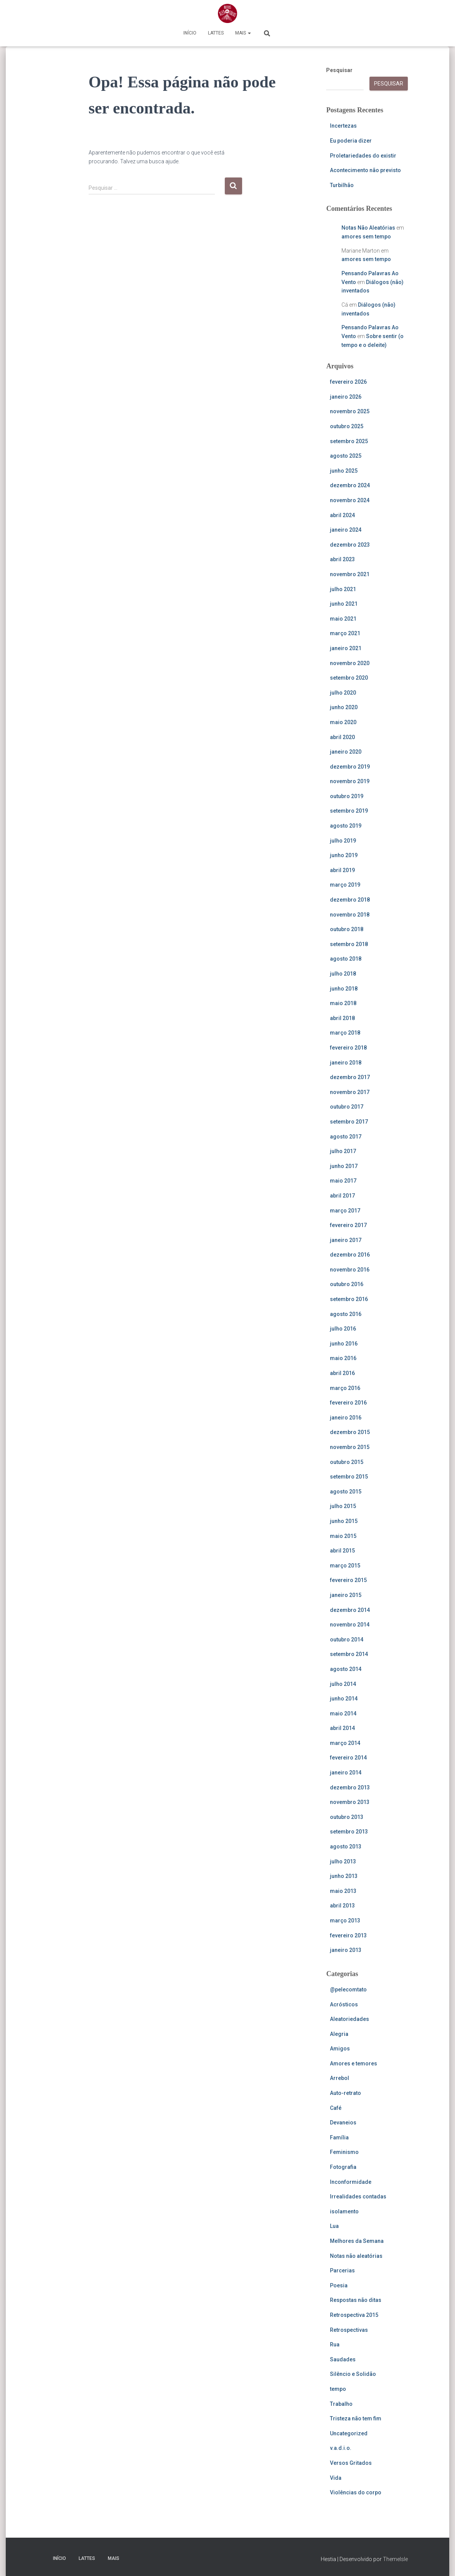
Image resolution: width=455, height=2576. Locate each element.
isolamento (344, 2211)
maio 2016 (343, 1358)
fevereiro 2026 (348, 382)
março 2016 (345, 1388)
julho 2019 (343, 841)
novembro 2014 (349, 1625)
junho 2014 (344, 1698)
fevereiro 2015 (348, 1580)
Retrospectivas (349, 2330)
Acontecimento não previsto (365, 170)
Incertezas (343, 126)
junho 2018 (344, 989)
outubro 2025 (346, 426)
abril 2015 (342, 1551)
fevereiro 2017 (348, 1225)
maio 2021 (343, 619)
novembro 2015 (349, 1447)
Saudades (343, 2359)
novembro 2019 (349, 781)
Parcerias (342, 2270)
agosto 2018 (345, 959)
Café (335, 2108)
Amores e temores (353, 2063)
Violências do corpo (355, 2492)
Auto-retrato (345, 2093)
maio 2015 (343, 1536)
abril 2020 (342, 737)
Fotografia (343, 2167)
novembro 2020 (349, 663)
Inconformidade (350, 2182)
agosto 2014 (345, 1669)
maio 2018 (343, 1003)
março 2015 (345, 1565)
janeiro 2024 (345, 530)
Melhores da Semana (357, 2241)
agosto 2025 (345, 456)
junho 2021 (344, 604)
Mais (243, 33)
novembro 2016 (349, 1270)
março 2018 (345, 1033)
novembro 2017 (349, 1092)
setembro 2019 (349, 811)
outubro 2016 (346, 1284)
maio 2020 (343, 722)
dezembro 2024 (350, 485)
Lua (334, 2226)
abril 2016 (342, 1373)
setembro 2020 (349, 678)
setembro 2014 (349, 1654)
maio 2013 (343, 1891)
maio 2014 (343, 1713)
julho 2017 (343, 1151)
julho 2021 (343, 589)
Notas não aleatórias (356, 2256)
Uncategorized (349, 2433)
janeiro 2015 (345, 1595)
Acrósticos (344, 2004)
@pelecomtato (348, 1989)
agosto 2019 (345, 826)
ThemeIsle (395, 2559)
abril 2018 (342, 1018)
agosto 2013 (345, 1846)
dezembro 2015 (350, 1432)
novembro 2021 (349, 574)
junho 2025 (344, 471)
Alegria (339, 2034)
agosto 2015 (345, 1491)
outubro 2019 (346, 796)
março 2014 (345, 1743)
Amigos (340, 2048)
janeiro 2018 (345, 1063)
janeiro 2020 (345, 752)
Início (189, 33)
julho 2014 (343, 1684)
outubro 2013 (346, 1817)
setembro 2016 (349, 1299)
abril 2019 (342, 870)
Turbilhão (342, 185)
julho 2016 (343, 1329)
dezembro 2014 (350, 1610)
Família (339, 2137)
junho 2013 (344, 1876)
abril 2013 (342, 1905)
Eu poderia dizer (351, 141)
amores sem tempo (366, 236)
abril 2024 (342, 515)
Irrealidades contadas (358, 2196)
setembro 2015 (349, 1477)
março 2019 (345, 885)
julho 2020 (343, 693)
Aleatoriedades (349, 2019)
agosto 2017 (345, 1137)
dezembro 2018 (350, 900)
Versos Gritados (351, 2463)
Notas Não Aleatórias (368, 228)
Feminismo (344, 2152)
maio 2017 (343, 1181)
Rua (335, 2344)
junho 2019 (344, 855)
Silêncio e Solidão (353, 2374)
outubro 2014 (346, 1639)
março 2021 (345, 633)
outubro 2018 (346, 929)
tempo (338, 2389)
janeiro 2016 (345, 1417)
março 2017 (345, 1211)
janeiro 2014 (345, 1772)
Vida (335, 2478)
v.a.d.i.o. (340, 2448)
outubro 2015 (346, 1462)
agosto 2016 (345, 1314)
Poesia (339, 2285)
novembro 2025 (349, 411)
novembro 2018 (349, 915)
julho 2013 (343, 1861)
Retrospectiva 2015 (354, 2315)
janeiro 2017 (345, 1240)
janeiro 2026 (345, 397)
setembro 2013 (349, 1832)
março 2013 (345, 1920)
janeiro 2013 (345, 1950)
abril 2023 (342, 559)
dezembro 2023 (350, 545)
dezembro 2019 (350, 767)
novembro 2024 (349, 500)
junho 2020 (344, 707)
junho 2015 (344, 1521)
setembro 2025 (349, 441)
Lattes (216, 33)
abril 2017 (342, 1196)
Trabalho (341, 2404)
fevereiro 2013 (348, 1935)
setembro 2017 (349, 1122)
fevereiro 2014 (348, 1758)
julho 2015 (343, 1506)
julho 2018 (343, 974)
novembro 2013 (349, 1802)
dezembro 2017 (350, 1077)
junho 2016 (344, 1344)
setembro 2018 (349, 944)
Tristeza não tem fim (355, 2418)
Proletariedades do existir (363, 156)
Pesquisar (339, 70)
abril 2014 (342, 1728)
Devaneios (343, 2122)
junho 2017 (344, 1166)
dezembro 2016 (350, 1255)
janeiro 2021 (345, 648)
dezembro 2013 (350, 1787)
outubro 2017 (346, 1107)
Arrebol (339, 2078)
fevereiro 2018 (348, 1048)
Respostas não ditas (355, 2300)
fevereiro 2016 (348, 1403)
